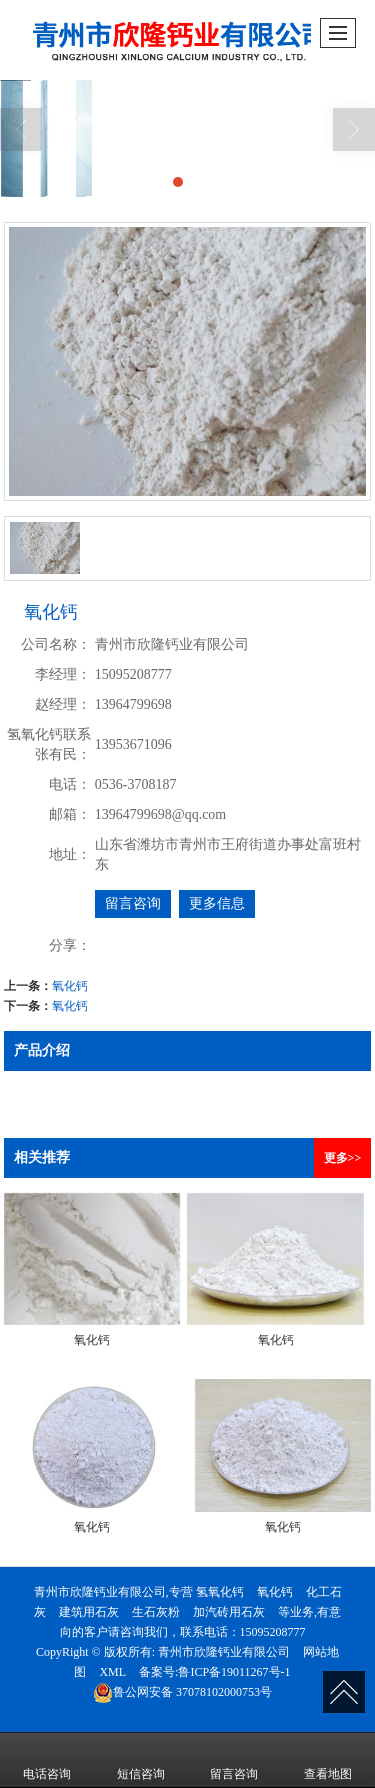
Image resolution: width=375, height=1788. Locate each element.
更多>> (343, 1158)
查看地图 (328, 1760)
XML (112, 1672)
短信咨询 (141, 1760)
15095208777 (273, 1632)
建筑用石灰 (89, 1612)
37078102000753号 (182, 1692)
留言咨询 (133, 903)
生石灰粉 (156, 1612)
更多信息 (217, 903)
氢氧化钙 (220, 1592)
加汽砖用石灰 (229, 1612)
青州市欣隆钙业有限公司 (224, 1652)
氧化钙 (70, 986)
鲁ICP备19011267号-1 (234, 1672)
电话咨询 (47, 1760)
